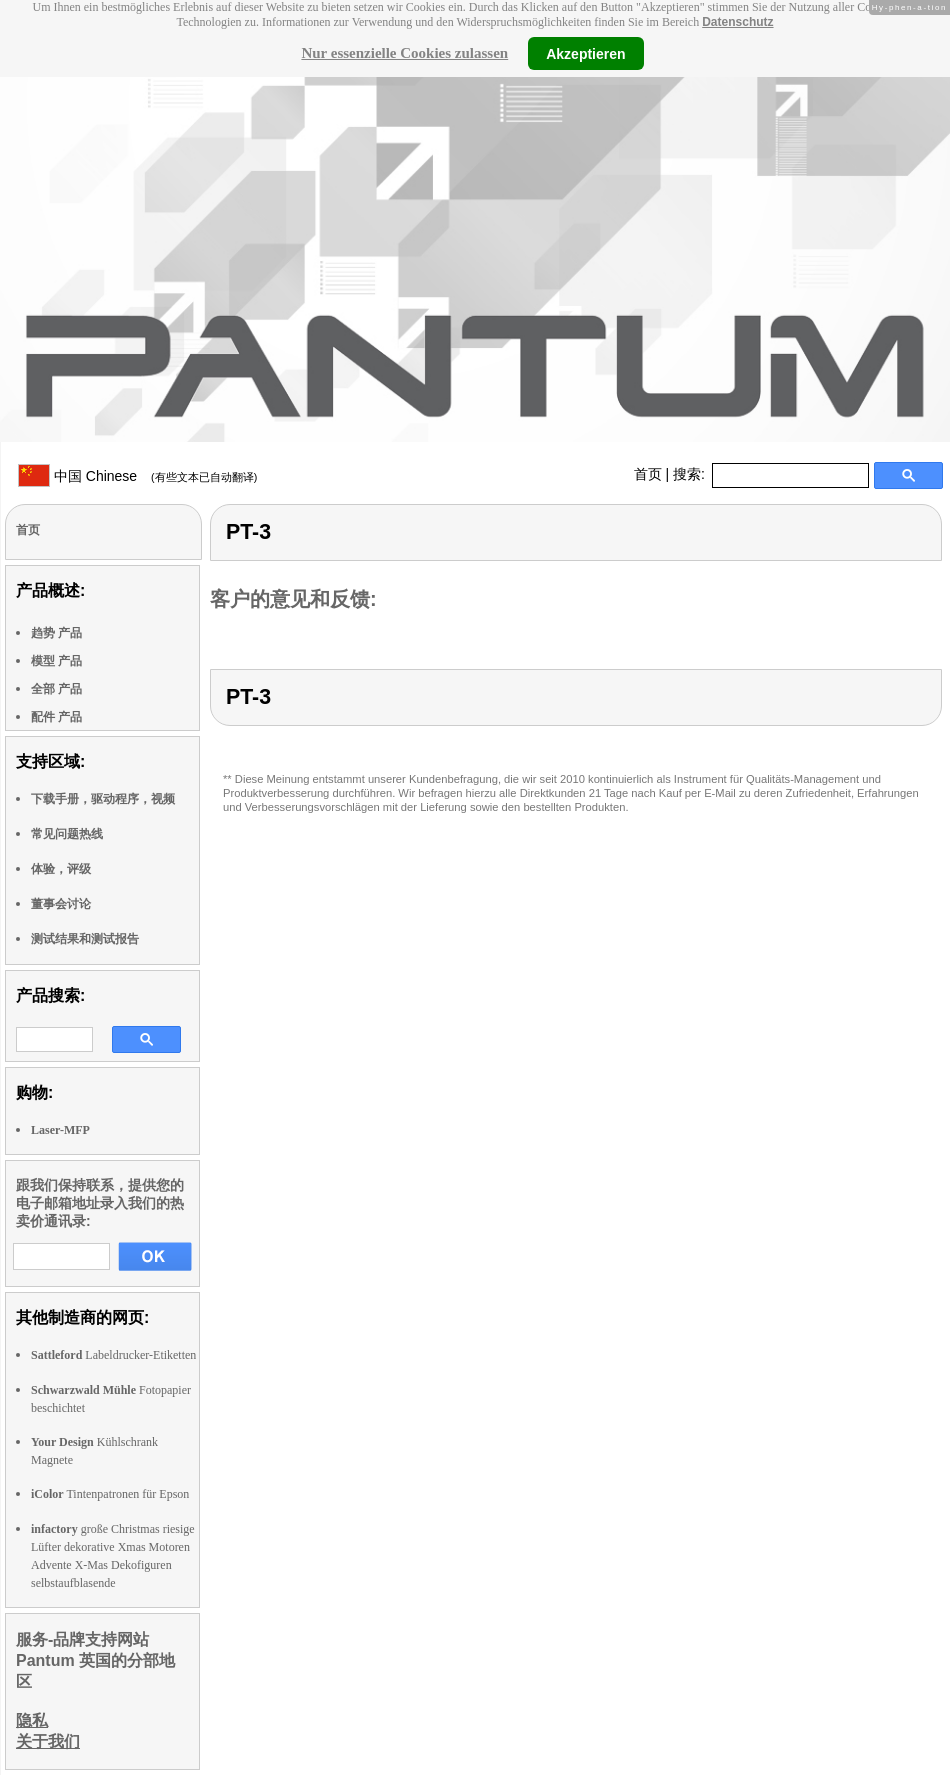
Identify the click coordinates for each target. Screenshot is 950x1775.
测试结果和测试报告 (85, 939)
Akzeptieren (585, 53)
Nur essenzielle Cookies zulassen (404, 53)
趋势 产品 (56, 633)
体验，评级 (61, 869)
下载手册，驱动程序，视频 (103, 799)
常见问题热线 (67, 834)
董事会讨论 (61, 904)
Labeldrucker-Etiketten (113, 1355)
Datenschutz (737, 22)
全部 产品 (56, 689)
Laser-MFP (60, 1130)
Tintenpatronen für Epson (110, 1494)
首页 (648, 474)
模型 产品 (56, 661)
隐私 (32, 1720)
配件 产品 (56, 717)
